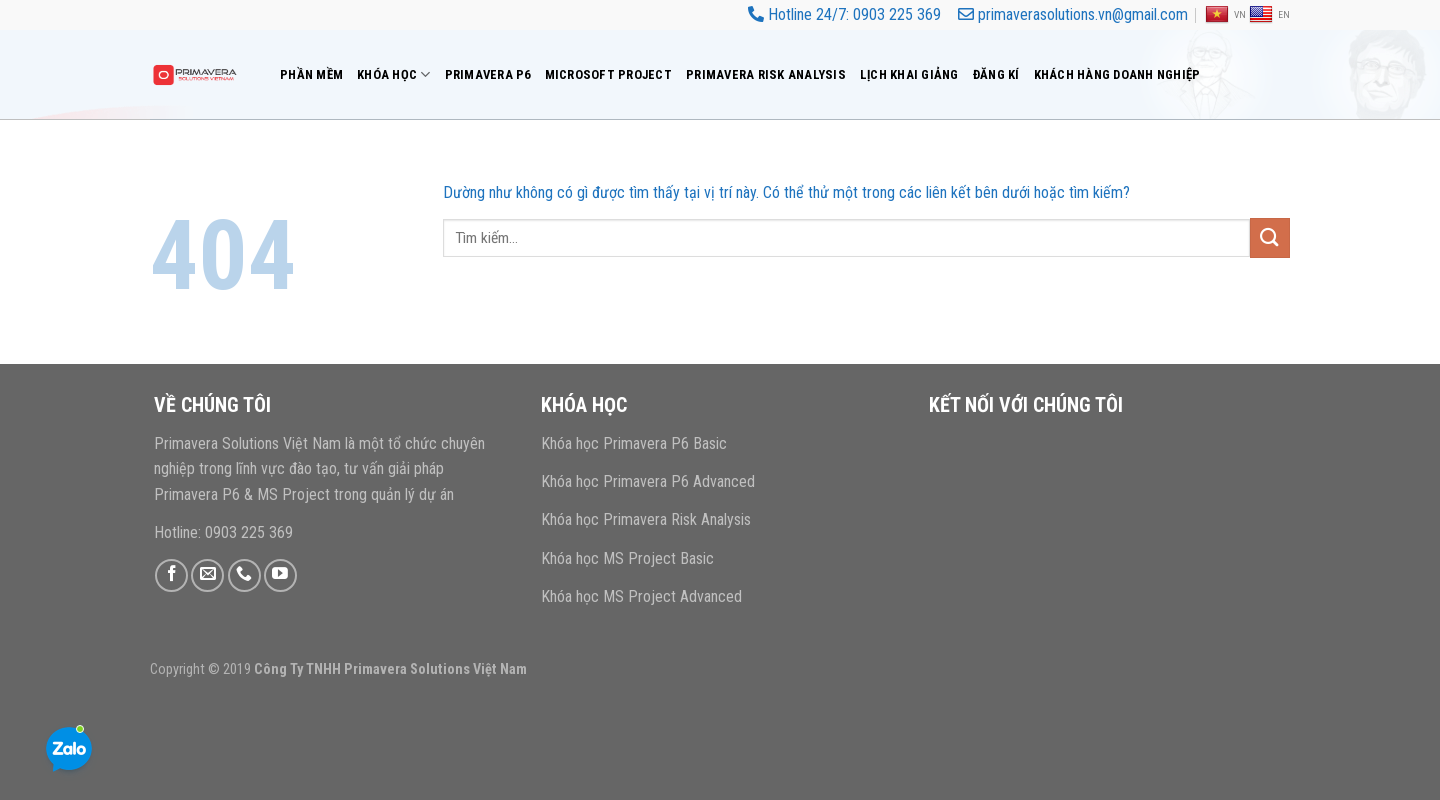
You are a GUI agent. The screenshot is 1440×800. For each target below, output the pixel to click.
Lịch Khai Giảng (909, 74)
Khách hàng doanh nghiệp (1117, 74)
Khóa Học (394, 74)
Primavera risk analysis (766, 74)
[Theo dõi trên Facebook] (171, 575)
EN (1269, 15)
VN (1225, 15)
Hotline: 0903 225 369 (223, 532)
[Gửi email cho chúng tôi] (207, 575)
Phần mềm (311, 74)
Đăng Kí (996, 74)
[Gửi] (1270, 237)
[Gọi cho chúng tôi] (244, 575)
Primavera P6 (488, 74)
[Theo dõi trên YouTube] (280, 575)
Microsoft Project (608, 74)
